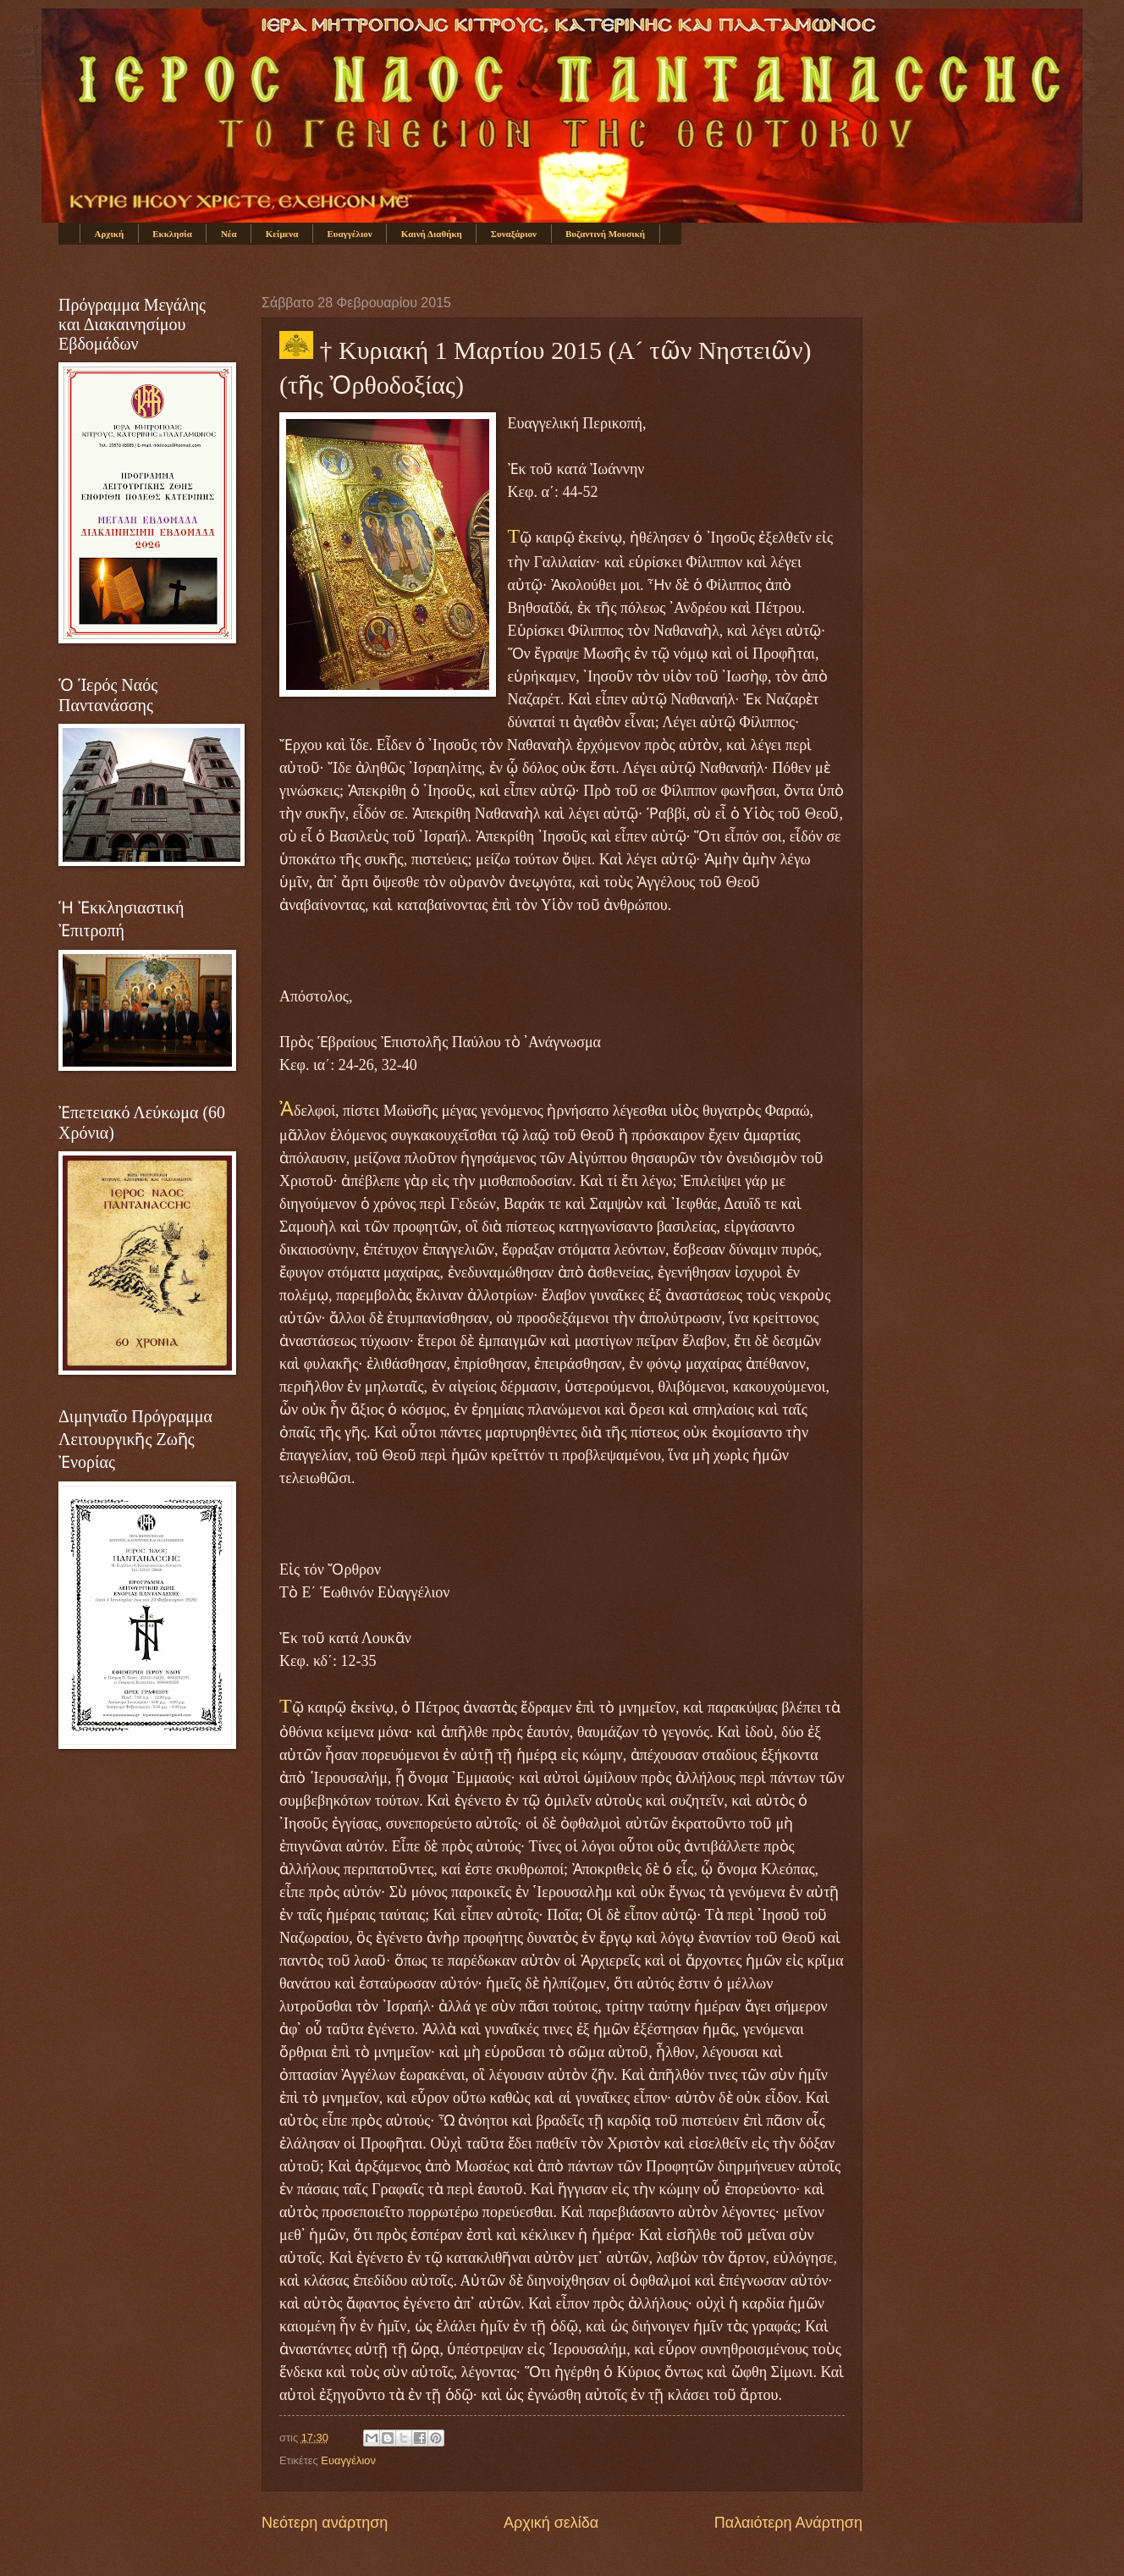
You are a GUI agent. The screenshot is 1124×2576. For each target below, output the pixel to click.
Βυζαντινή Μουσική (605, 234)
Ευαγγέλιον (349, 234)
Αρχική (109, 234)
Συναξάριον (514, 234)
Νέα (229, 234)
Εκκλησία (172, 234)
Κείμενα (282, 234)
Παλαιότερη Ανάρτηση (788, 2522)
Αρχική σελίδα (551, 2522)
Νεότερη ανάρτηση (325, 2522)
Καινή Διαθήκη (431, 234)
